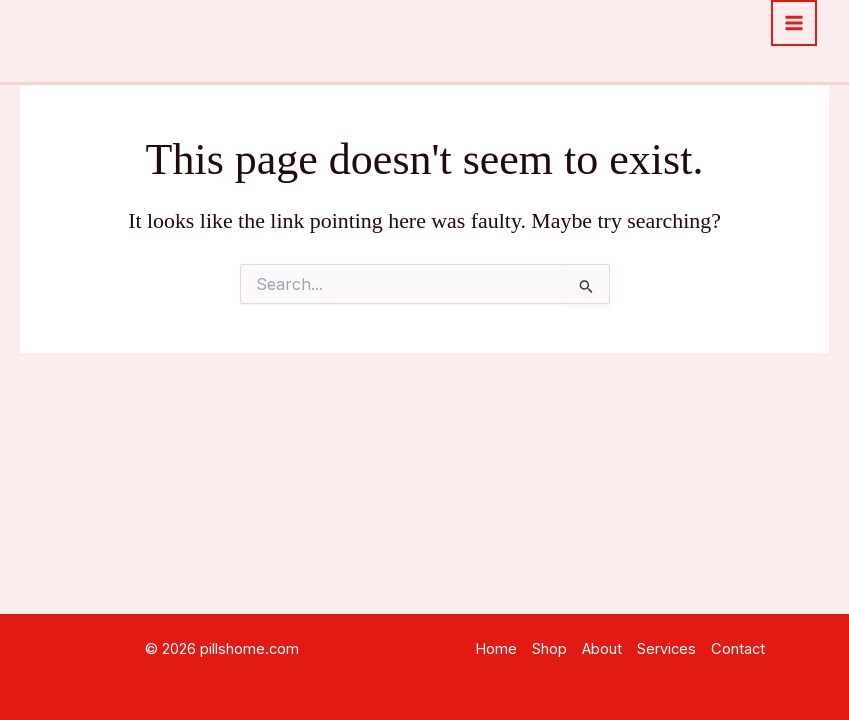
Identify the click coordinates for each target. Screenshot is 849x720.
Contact (738, 649)
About (602, 649)
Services (666, 649)
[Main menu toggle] (794, 23)
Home (496, 649)
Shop (549, 649)
